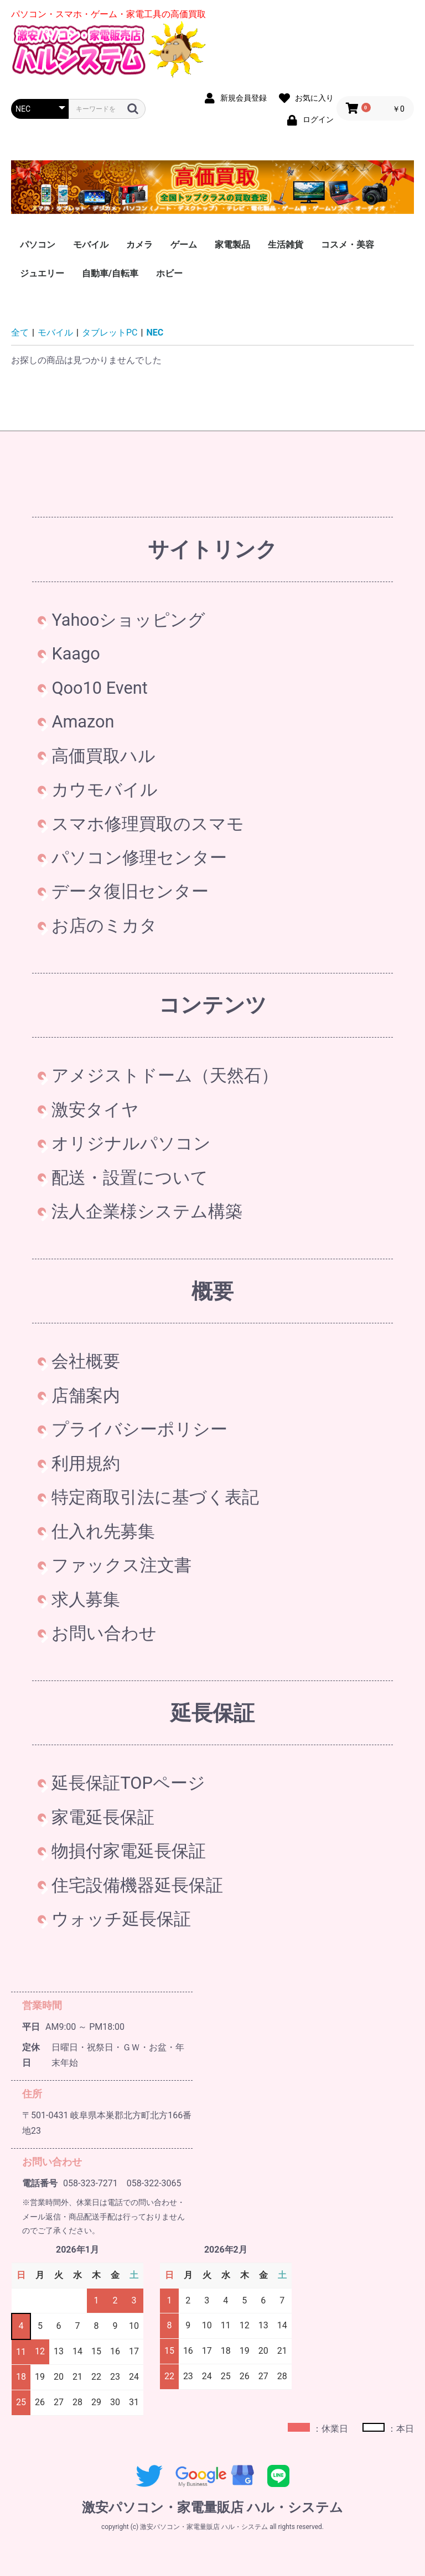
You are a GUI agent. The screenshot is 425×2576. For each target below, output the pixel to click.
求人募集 (79, 1599)
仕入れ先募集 (96, 1531)
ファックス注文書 (114, 1565)
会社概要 (79, 1361)
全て (20, 332)
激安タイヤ (88, 1109)
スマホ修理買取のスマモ (141, 824)
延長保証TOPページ (121, 1783)
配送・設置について (123, 1177)
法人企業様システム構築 (140, 1211)
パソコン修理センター (132, 857)
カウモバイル (98, 789)
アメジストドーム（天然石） (158, 1075)
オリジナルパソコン (124, 1143)
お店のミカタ (97, 925)
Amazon (76, 721)
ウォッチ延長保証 (114, 1919)
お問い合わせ (97, 1633)
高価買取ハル (97, 756)
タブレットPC (110, 332)
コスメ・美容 (347, 244)
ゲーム (183, 244)
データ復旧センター (123, 891)
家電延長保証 (96, 1817)
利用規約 (79, 1463)
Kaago (69, 653)
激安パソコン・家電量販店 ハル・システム (212, 2507)
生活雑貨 (285, 244)
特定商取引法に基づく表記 (148, 1497)
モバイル (90, 244)
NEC (155, 332)
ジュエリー (42, 273)
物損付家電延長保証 (122, 1851)
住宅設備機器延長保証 (130, 1885)
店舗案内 (79, 1395)
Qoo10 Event (92, 688)
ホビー (169, 273)
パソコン (37, 244)
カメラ (139, 244)
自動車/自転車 (110, 273)
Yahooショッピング (121, 620)
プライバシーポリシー (132, 1429)
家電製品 (232, 244)
